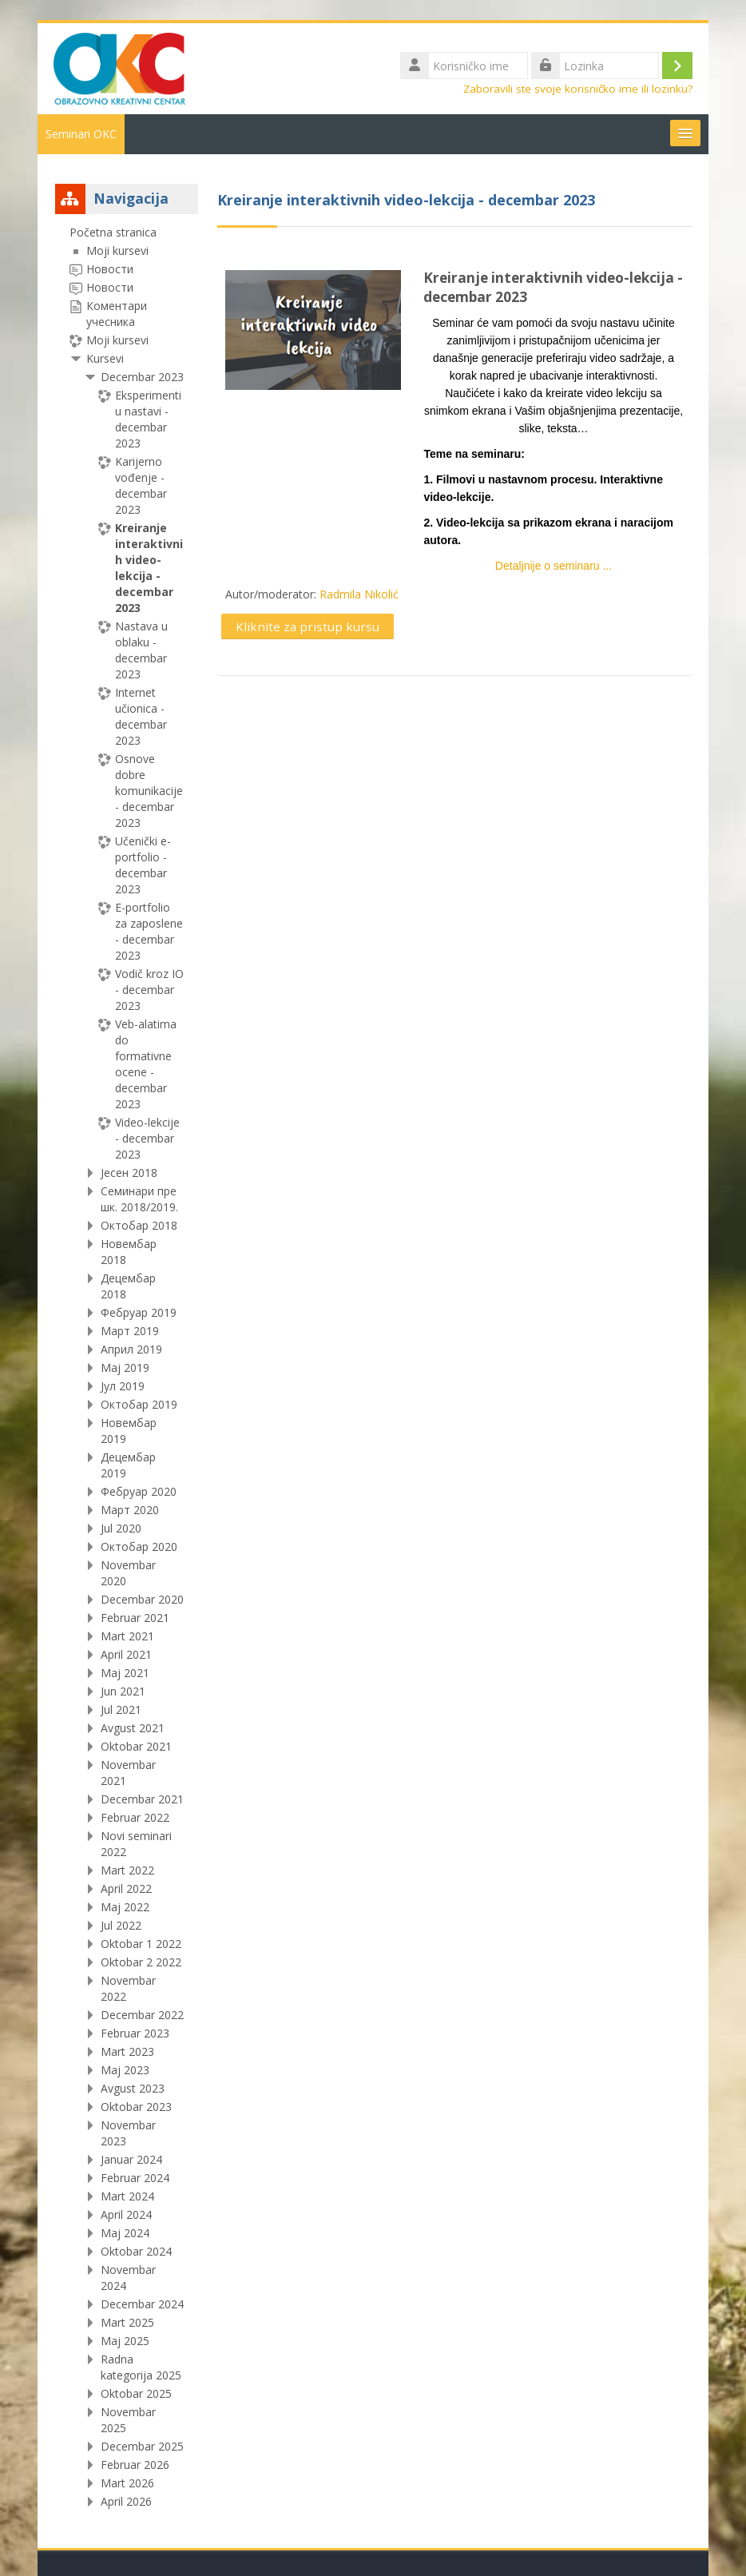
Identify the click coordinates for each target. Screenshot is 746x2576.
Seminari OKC (81, 133)
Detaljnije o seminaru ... (553, 565)
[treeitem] (127, 1367)
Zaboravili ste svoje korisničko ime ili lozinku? (577, 88)
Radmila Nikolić (359, 594)
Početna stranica (113, 232)
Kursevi (105, 358)
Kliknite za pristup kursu (307, 626)
